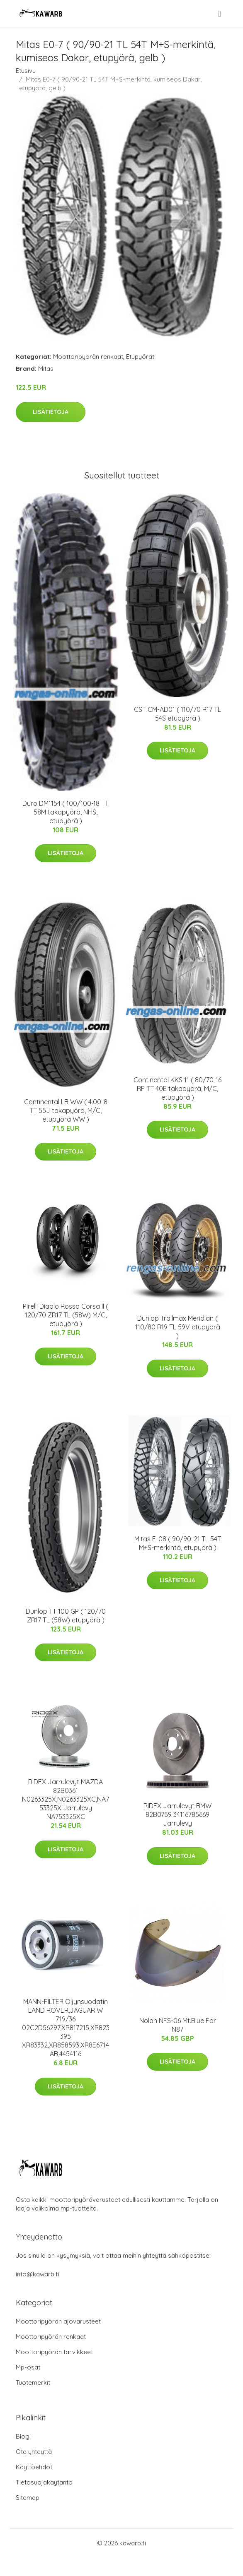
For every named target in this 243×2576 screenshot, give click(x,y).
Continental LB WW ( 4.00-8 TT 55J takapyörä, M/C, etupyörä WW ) (65, 1110)
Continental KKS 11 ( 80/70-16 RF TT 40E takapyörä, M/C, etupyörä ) (177, 1088)
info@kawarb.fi (37, 2274)
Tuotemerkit (33, 2382)
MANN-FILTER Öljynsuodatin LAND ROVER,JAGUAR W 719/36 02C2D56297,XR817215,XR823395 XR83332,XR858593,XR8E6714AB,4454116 (65, 2027)
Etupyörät (140, 356)
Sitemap (27, 2498)
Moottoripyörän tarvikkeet (54, 2352)
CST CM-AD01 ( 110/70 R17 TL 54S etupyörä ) (177, 713)
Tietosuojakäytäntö (44, 2482)
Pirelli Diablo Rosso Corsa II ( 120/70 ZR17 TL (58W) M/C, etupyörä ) (65, 1315)
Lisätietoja (50, 412)
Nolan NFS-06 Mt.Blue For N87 (177, 2024)
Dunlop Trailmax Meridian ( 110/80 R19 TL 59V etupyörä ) (177, 1327)
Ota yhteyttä (34, 2452)
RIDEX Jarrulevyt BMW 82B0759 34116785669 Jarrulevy (177, 1814)
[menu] (220, 13)
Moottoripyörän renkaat (88, 356)
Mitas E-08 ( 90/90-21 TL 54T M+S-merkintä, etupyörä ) (177, 1543)
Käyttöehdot (34, 2467)
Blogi (23, 2436)
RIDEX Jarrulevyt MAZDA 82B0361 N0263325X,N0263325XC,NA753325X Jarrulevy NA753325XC (65, 1799)
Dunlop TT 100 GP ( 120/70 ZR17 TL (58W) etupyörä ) (66, 1615)
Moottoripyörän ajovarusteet (58, 2321)
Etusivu (26, 70)
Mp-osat (28, 2367)
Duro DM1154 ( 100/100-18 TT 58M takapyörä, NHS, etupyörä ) (65, 812)
